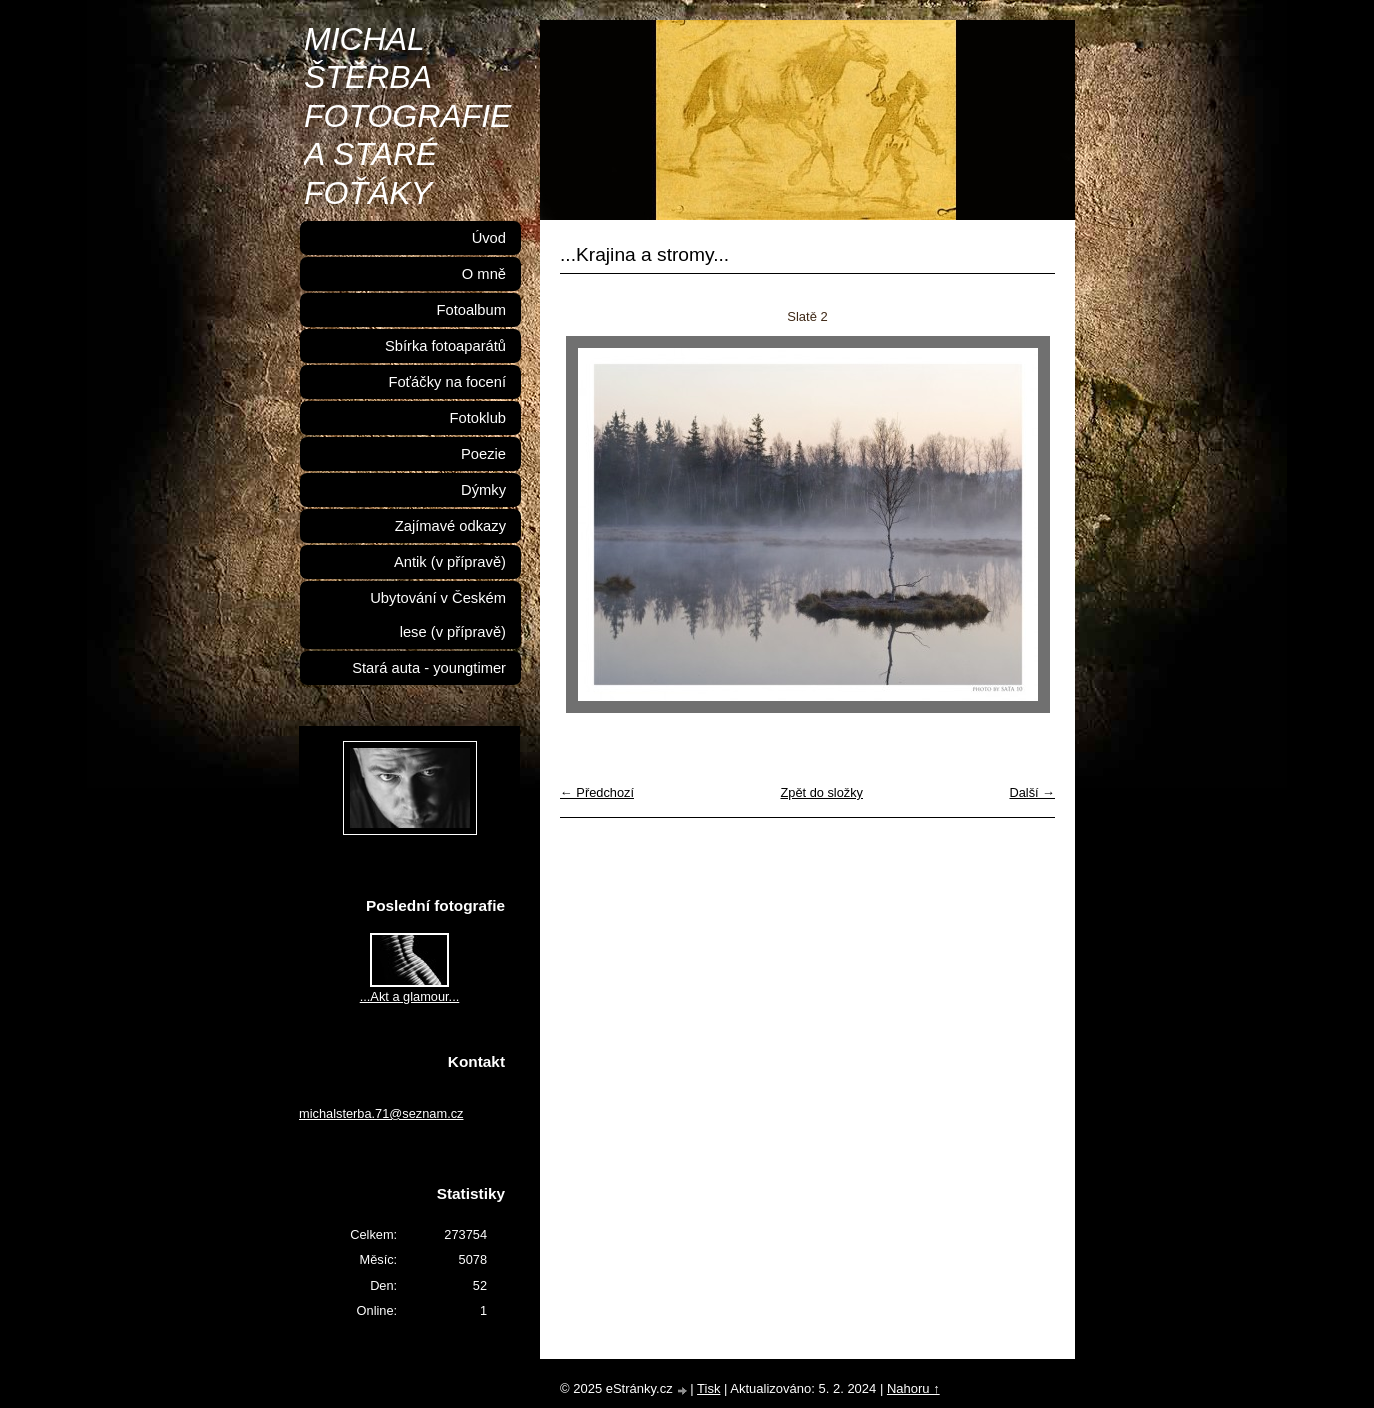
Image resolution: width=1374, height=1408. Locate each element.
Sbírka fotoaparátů (445, 346)
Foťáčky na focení (447, 382)
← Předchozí (597, 792)
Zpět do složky (821, 792)
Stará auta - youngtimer (429, 668)
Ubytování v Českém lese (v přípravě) (438, 615)
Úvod (489, 238)
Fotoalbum (471, 310)
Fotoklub (478, 418)
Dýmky (483, 490)
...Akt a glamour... (410, 996)
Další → (1032, 792)
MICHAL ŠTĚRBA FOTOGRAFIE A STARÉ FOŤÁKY (407, 116)
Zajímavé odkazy (450, 526)
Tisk (708, 1388)
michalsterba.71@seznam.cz (381, 1113)
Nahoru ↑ (913, 1388)
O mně (484, 274)
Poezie (483, 454)
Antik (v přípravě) (450, 562)
